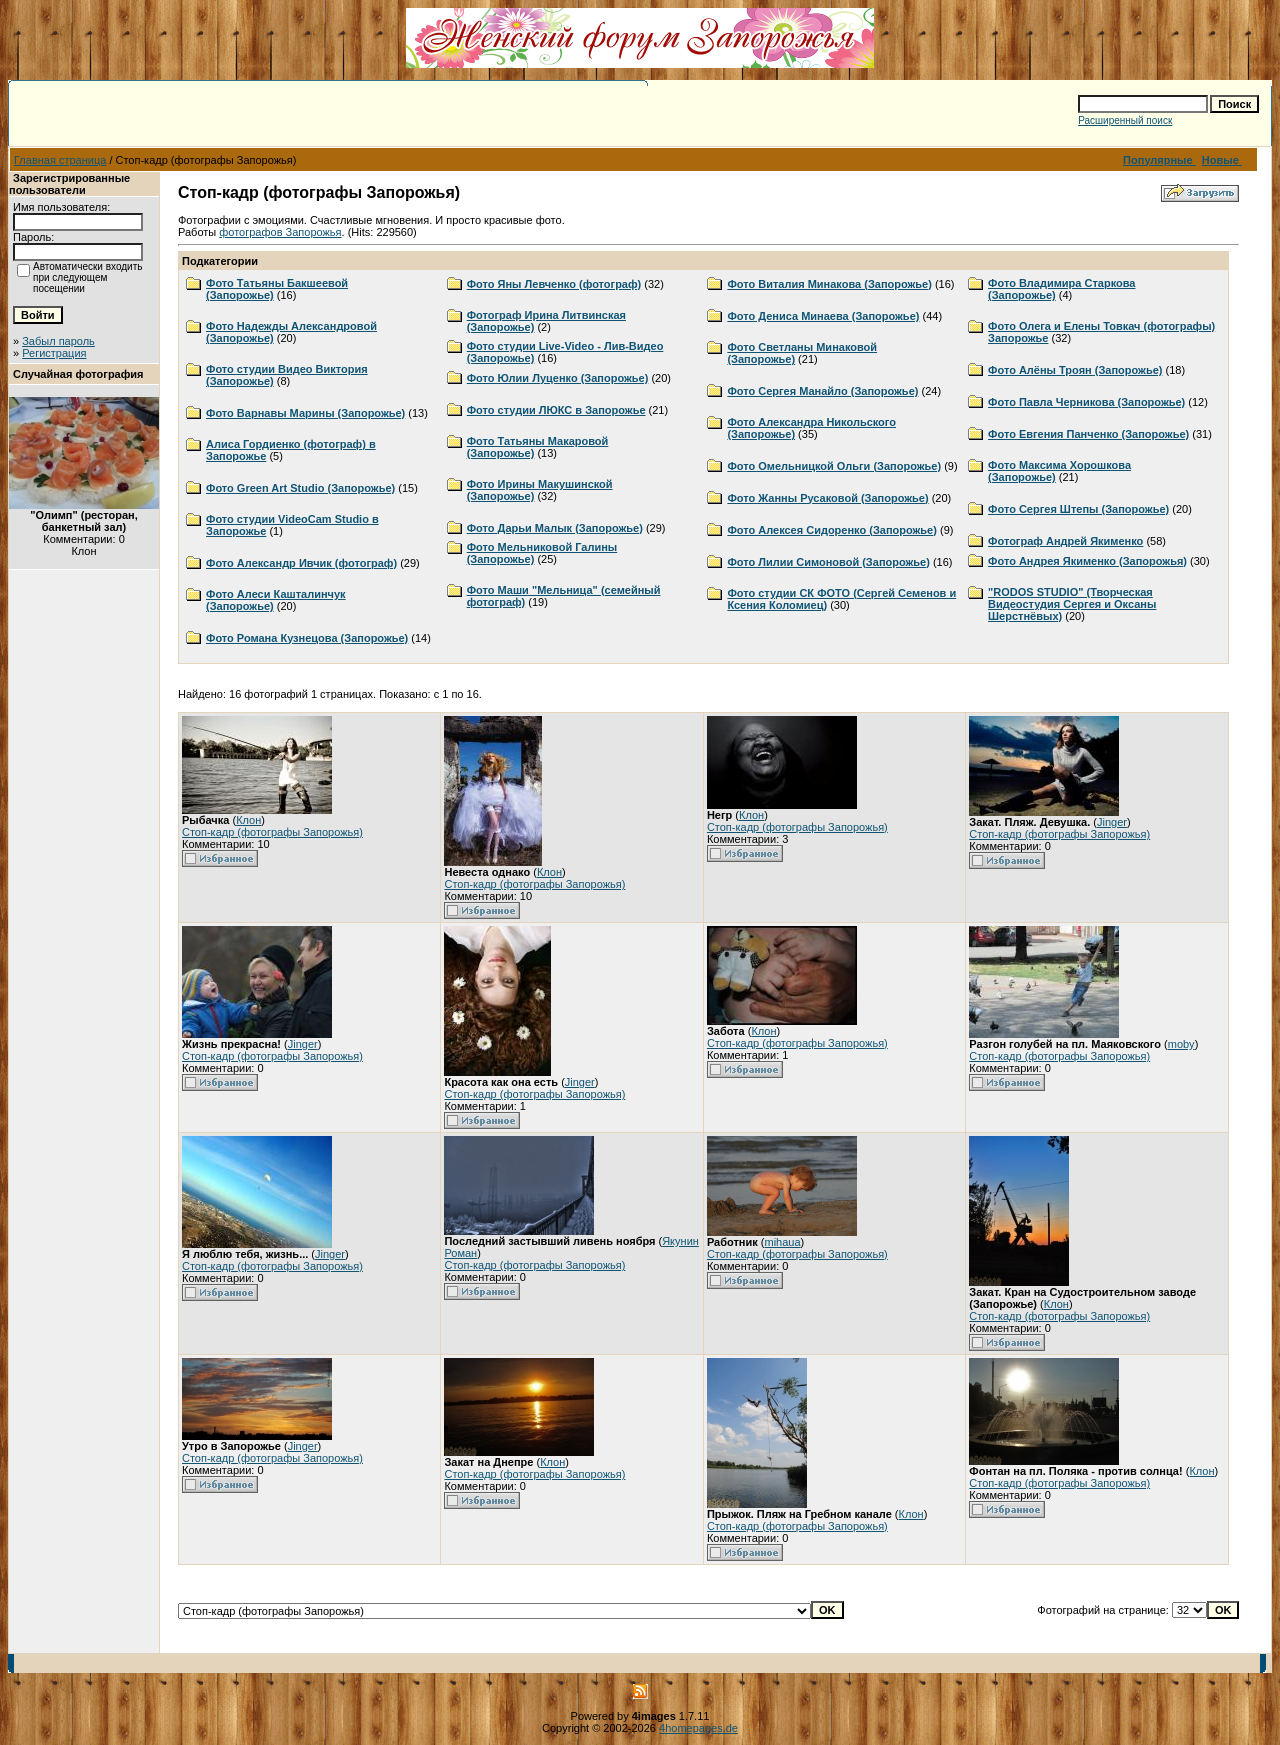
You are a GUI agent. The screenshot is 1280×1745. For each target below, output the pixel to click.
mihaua (782, 1242)
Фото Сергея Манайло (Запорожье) (822, 391)
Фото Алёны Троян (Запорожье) (1075, 370)
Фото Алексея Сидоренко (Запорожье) (832, 530)
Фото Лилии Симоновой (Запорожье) (828, 562)
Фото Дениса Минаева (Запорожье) (823, 316)
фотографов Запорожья (280, 232)
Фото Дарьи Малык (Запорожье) (555, 528)
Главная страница (60, 160)
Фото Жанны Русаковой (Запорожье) (827, 498)
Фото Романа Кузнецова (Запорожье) (307, 638)
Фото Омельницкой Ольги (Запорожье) (834, 466)
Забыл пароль (58, 341)
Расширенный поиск (1125, 120)
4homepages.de (698, 1728)
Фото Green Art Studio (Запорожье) (300, 488)
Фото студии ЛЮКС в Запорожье (556, 410)
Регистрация (54, 353)
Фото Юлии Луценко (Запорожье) (558, 378)
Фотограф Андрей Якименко (1065, 541)
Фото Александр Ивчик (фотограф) (301, 563)
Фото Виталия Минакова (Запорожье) (829, 284)
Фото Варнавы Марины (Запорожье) (305, 413)
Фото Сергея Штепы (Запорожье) (1078, 509)
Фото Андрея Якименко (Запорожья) (1087, 561)
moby (1181, 1044)
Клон (248, 820)
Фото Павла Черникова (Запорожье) (1086, 402)
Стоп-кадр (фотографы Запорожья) (272, 832)
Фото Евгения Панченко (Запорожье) (1088, 434)
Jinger (1112, 822)
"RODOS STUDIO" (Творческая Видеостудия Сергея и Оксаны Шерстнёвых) (1072, 604)
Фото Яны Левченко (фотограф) (554, 284)
